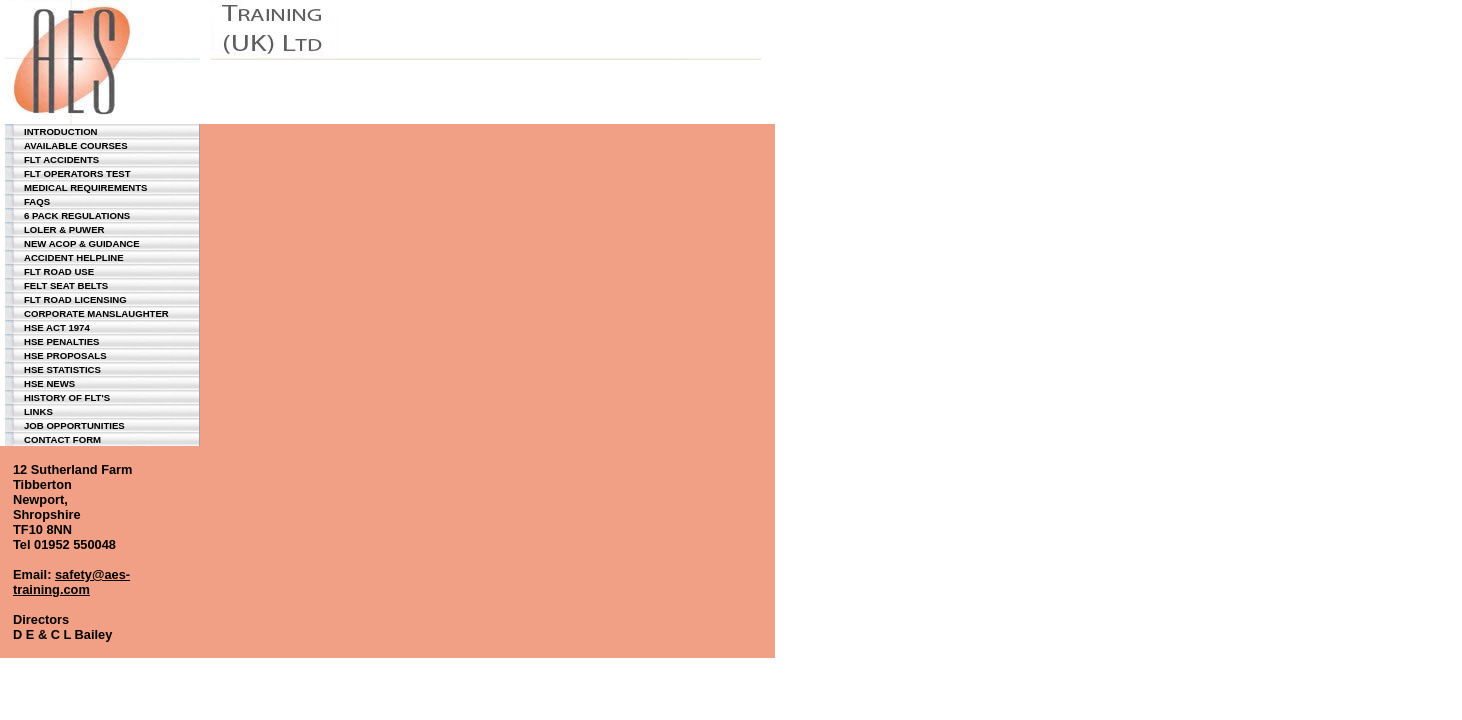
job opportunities (74, 425)
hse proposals (65, 355)
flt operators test (77, 173)
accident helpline (74, 257)
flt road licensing (75, 299)
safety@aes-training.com (71, 582)
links (38, 411)
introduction (61, 131)
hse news (49, 383)
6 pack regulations (77, 215)
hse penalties (62, 341)
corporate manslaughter (96, 313)
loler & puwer (64, 229)
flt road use (59, 271)
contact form (62, 439)
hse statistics (62, 369)
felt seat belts (66, 285)
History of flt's (67, 397)
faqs (37, 201)
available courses (76, 145)
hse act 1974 (57, 327)
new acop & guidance (82, 243)
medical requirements (85, 187)
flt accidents (61, 159)
